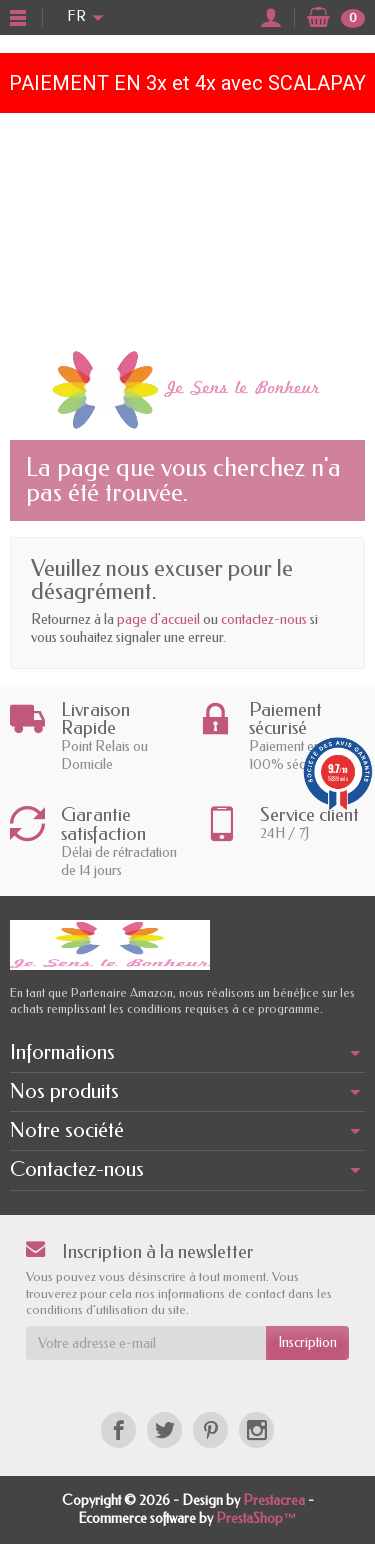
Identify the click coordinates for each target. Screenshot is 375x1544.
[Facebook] (118, 1429)
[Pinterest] (210, 1429)
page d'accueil (158, 619)
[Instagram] (256, 1429)
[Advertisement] (187, 226)
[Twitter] (164, 1429)
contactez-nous (264, 619)
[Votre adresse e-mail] (146, 1343)
